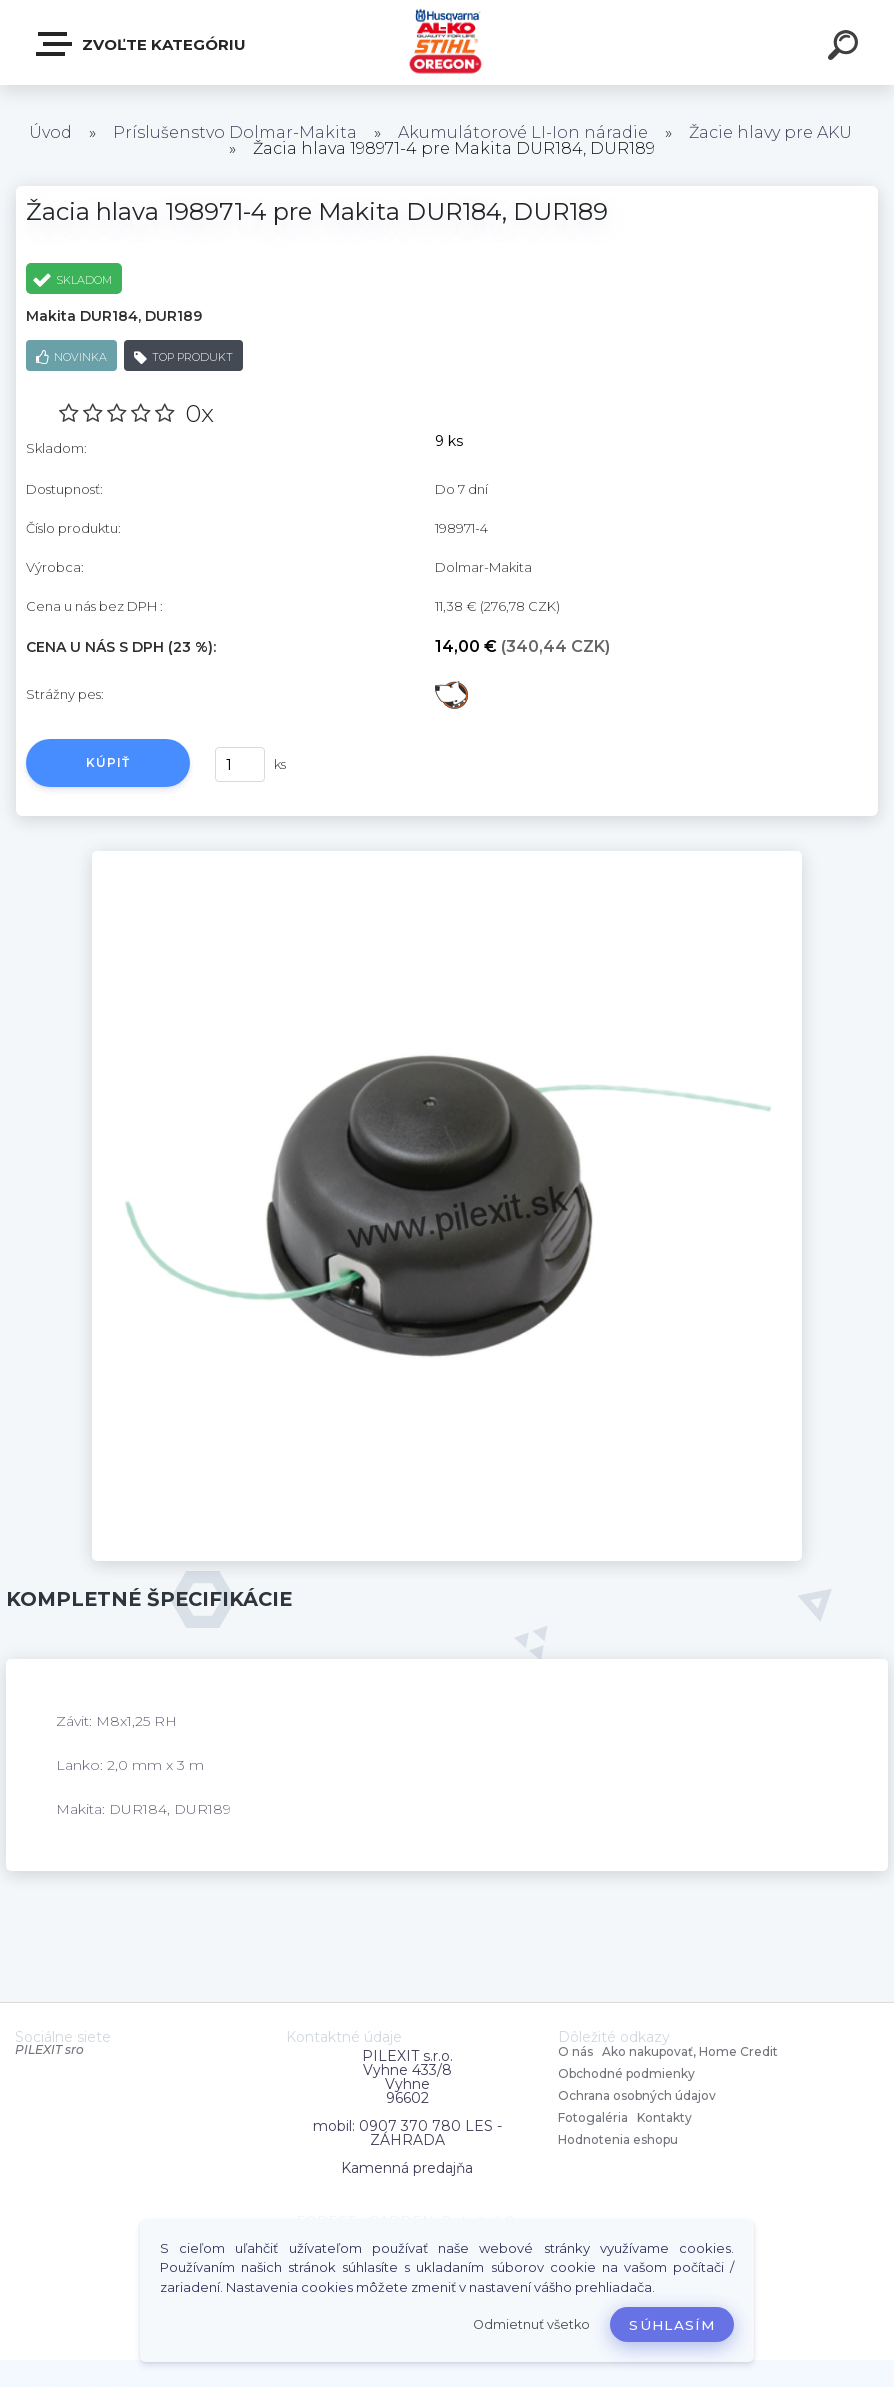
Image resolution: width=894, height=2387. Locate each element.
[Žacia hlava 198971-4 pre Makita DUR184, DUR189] (447, 858)
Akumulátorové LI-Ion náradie (523, 132)
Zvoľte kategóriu (142, 44)
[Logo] (447, 42)
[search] (846, 48)
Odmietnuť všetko (531, 2324)
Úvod (50, 132)
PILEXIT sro (49, 2049)
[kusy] (240, 764)
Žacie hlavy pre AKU (770, 132)
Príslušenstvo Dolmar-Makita (235, 132)
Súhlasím (672, 2325)
